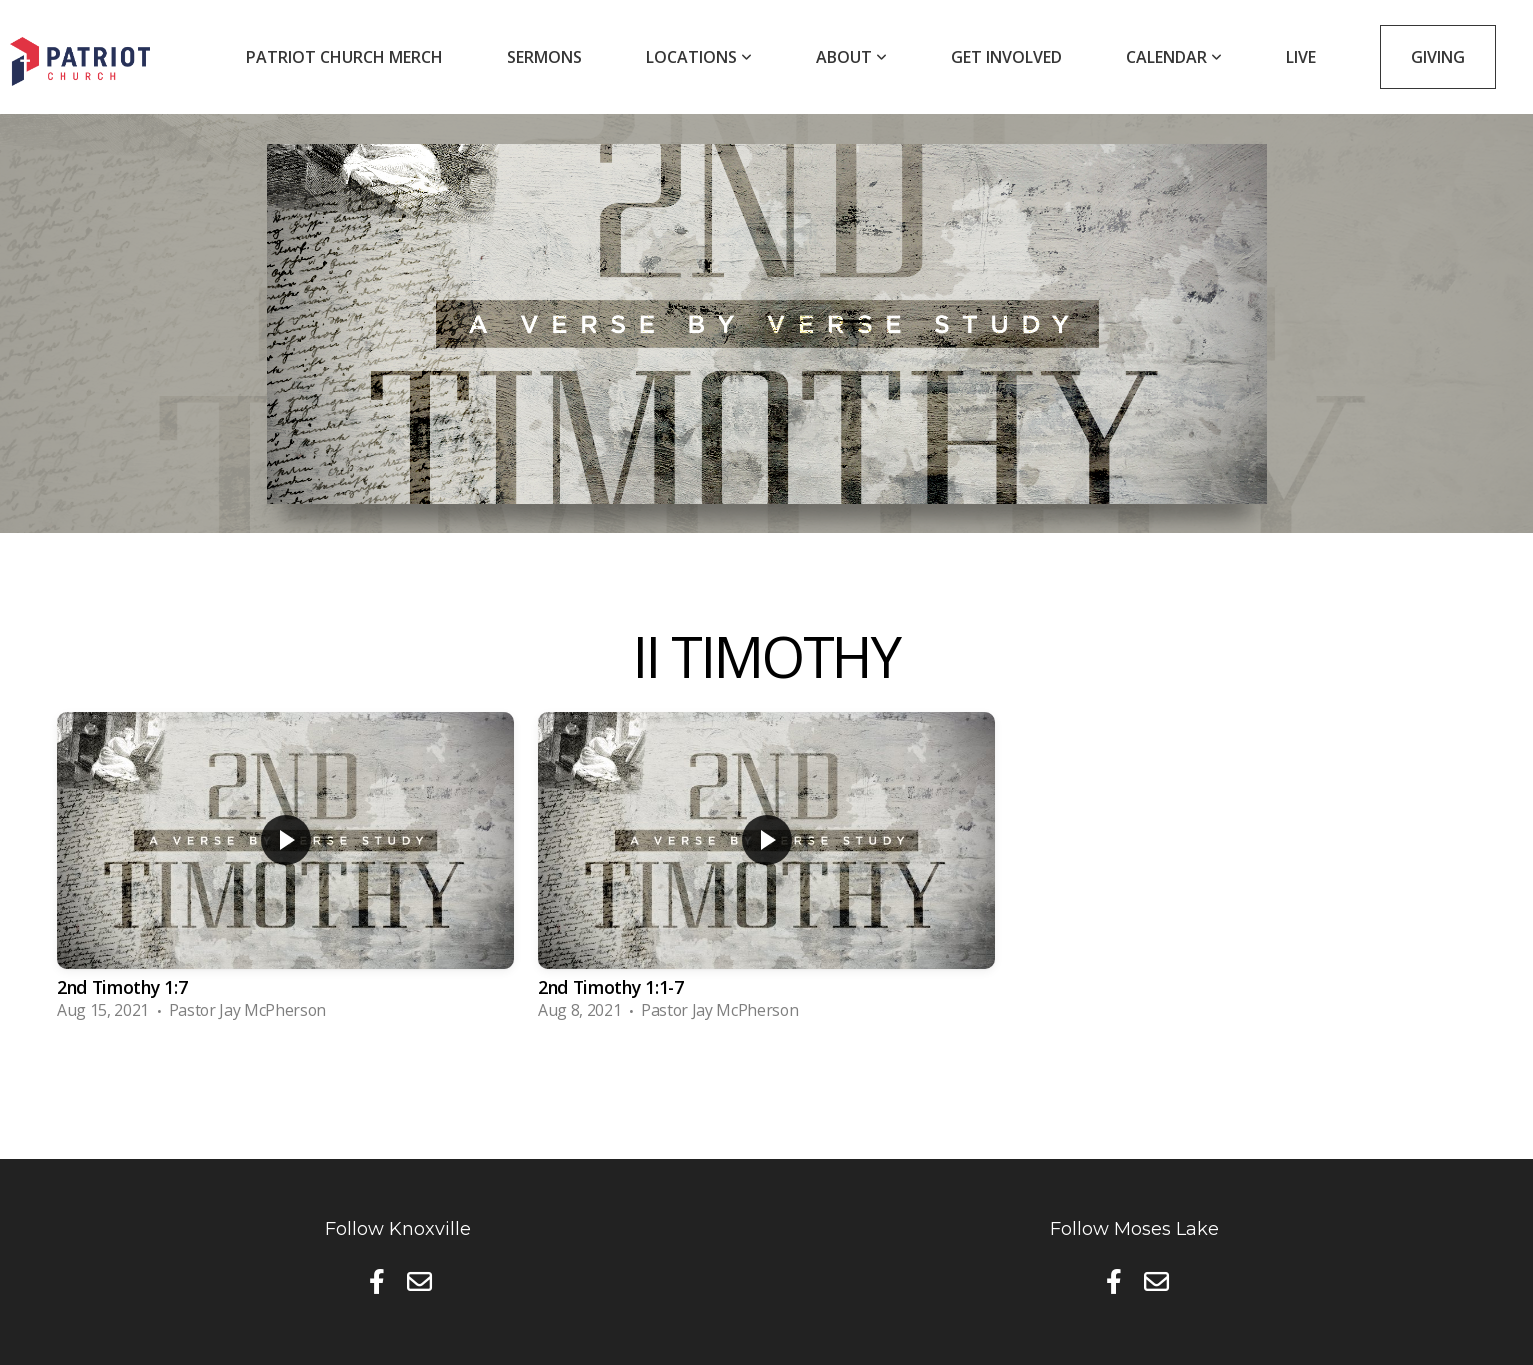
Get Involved (1006, 57)
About (851, 57)
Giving (1438, 57)
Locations (699, 57)
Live (1301, 57)
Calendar (1174, 57)
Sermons (544, 57)
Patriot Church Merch (344, 57)
